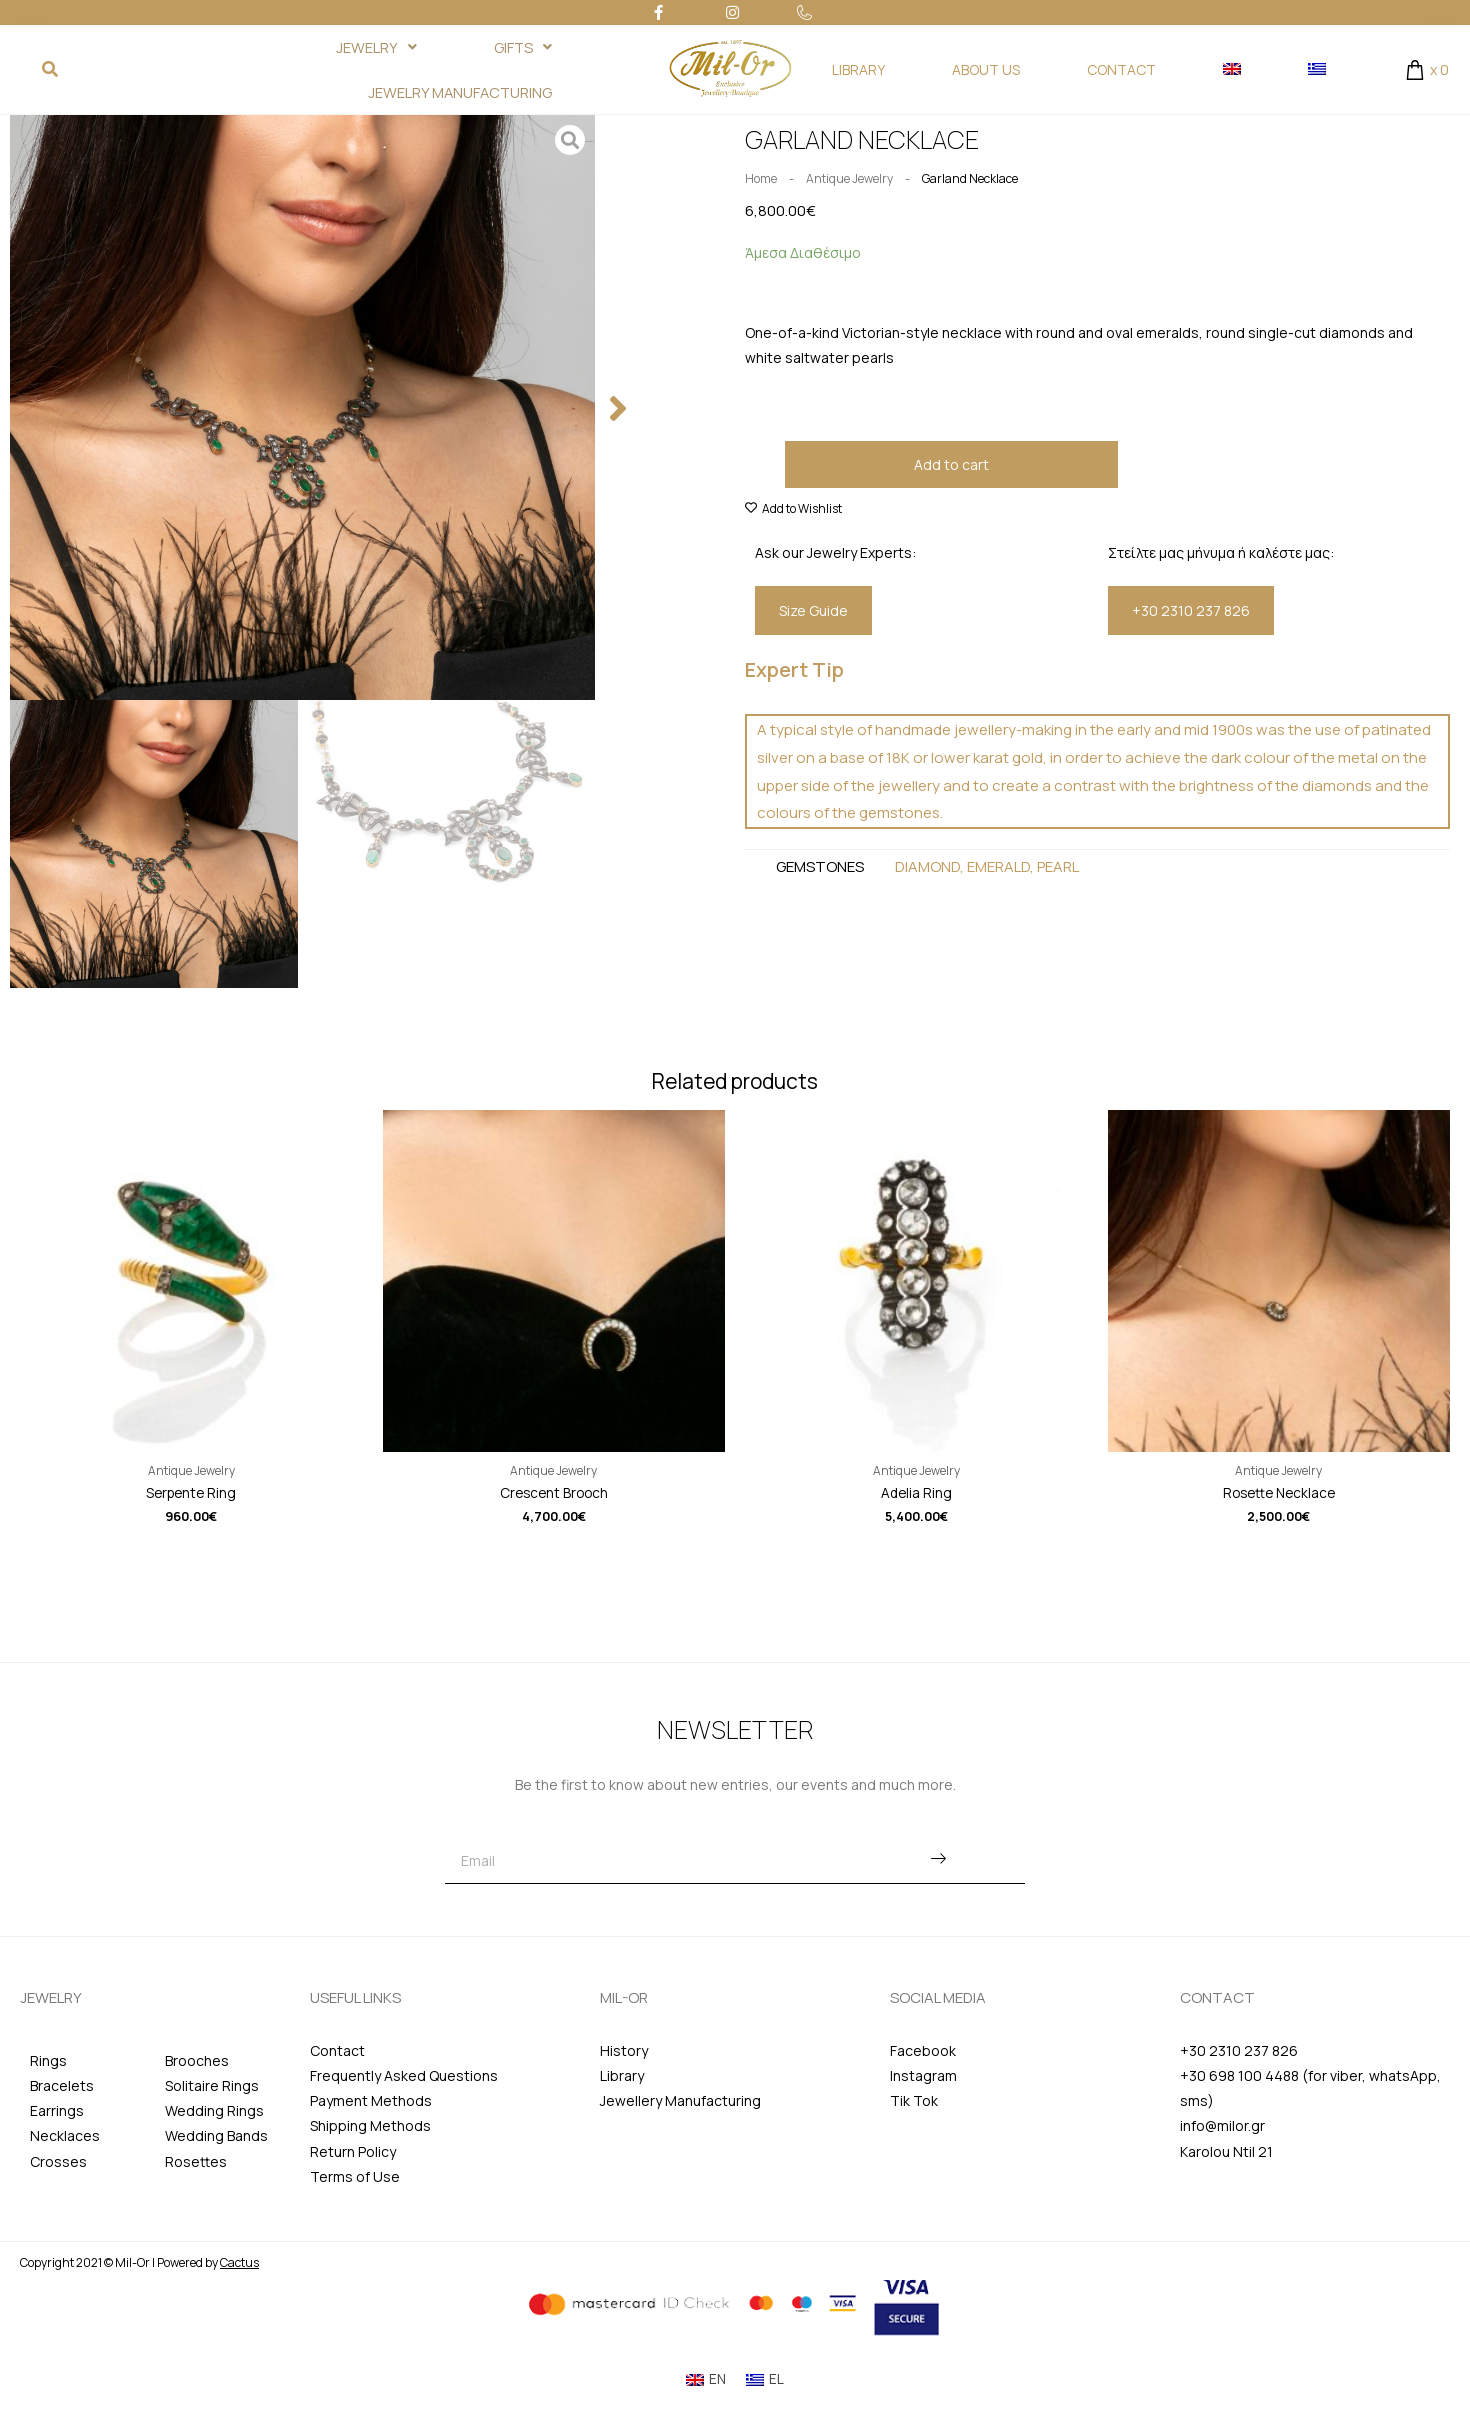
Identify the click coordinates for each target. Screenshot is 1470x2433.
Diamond (927, 867)
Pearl (1058, 867)
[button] (618, 409)
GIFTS (510, 47)
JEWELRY (340, 47)
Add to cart (951, 464)
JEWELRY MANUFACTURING (446, 92)
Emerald (998, 867)
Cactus (239, 2264)
